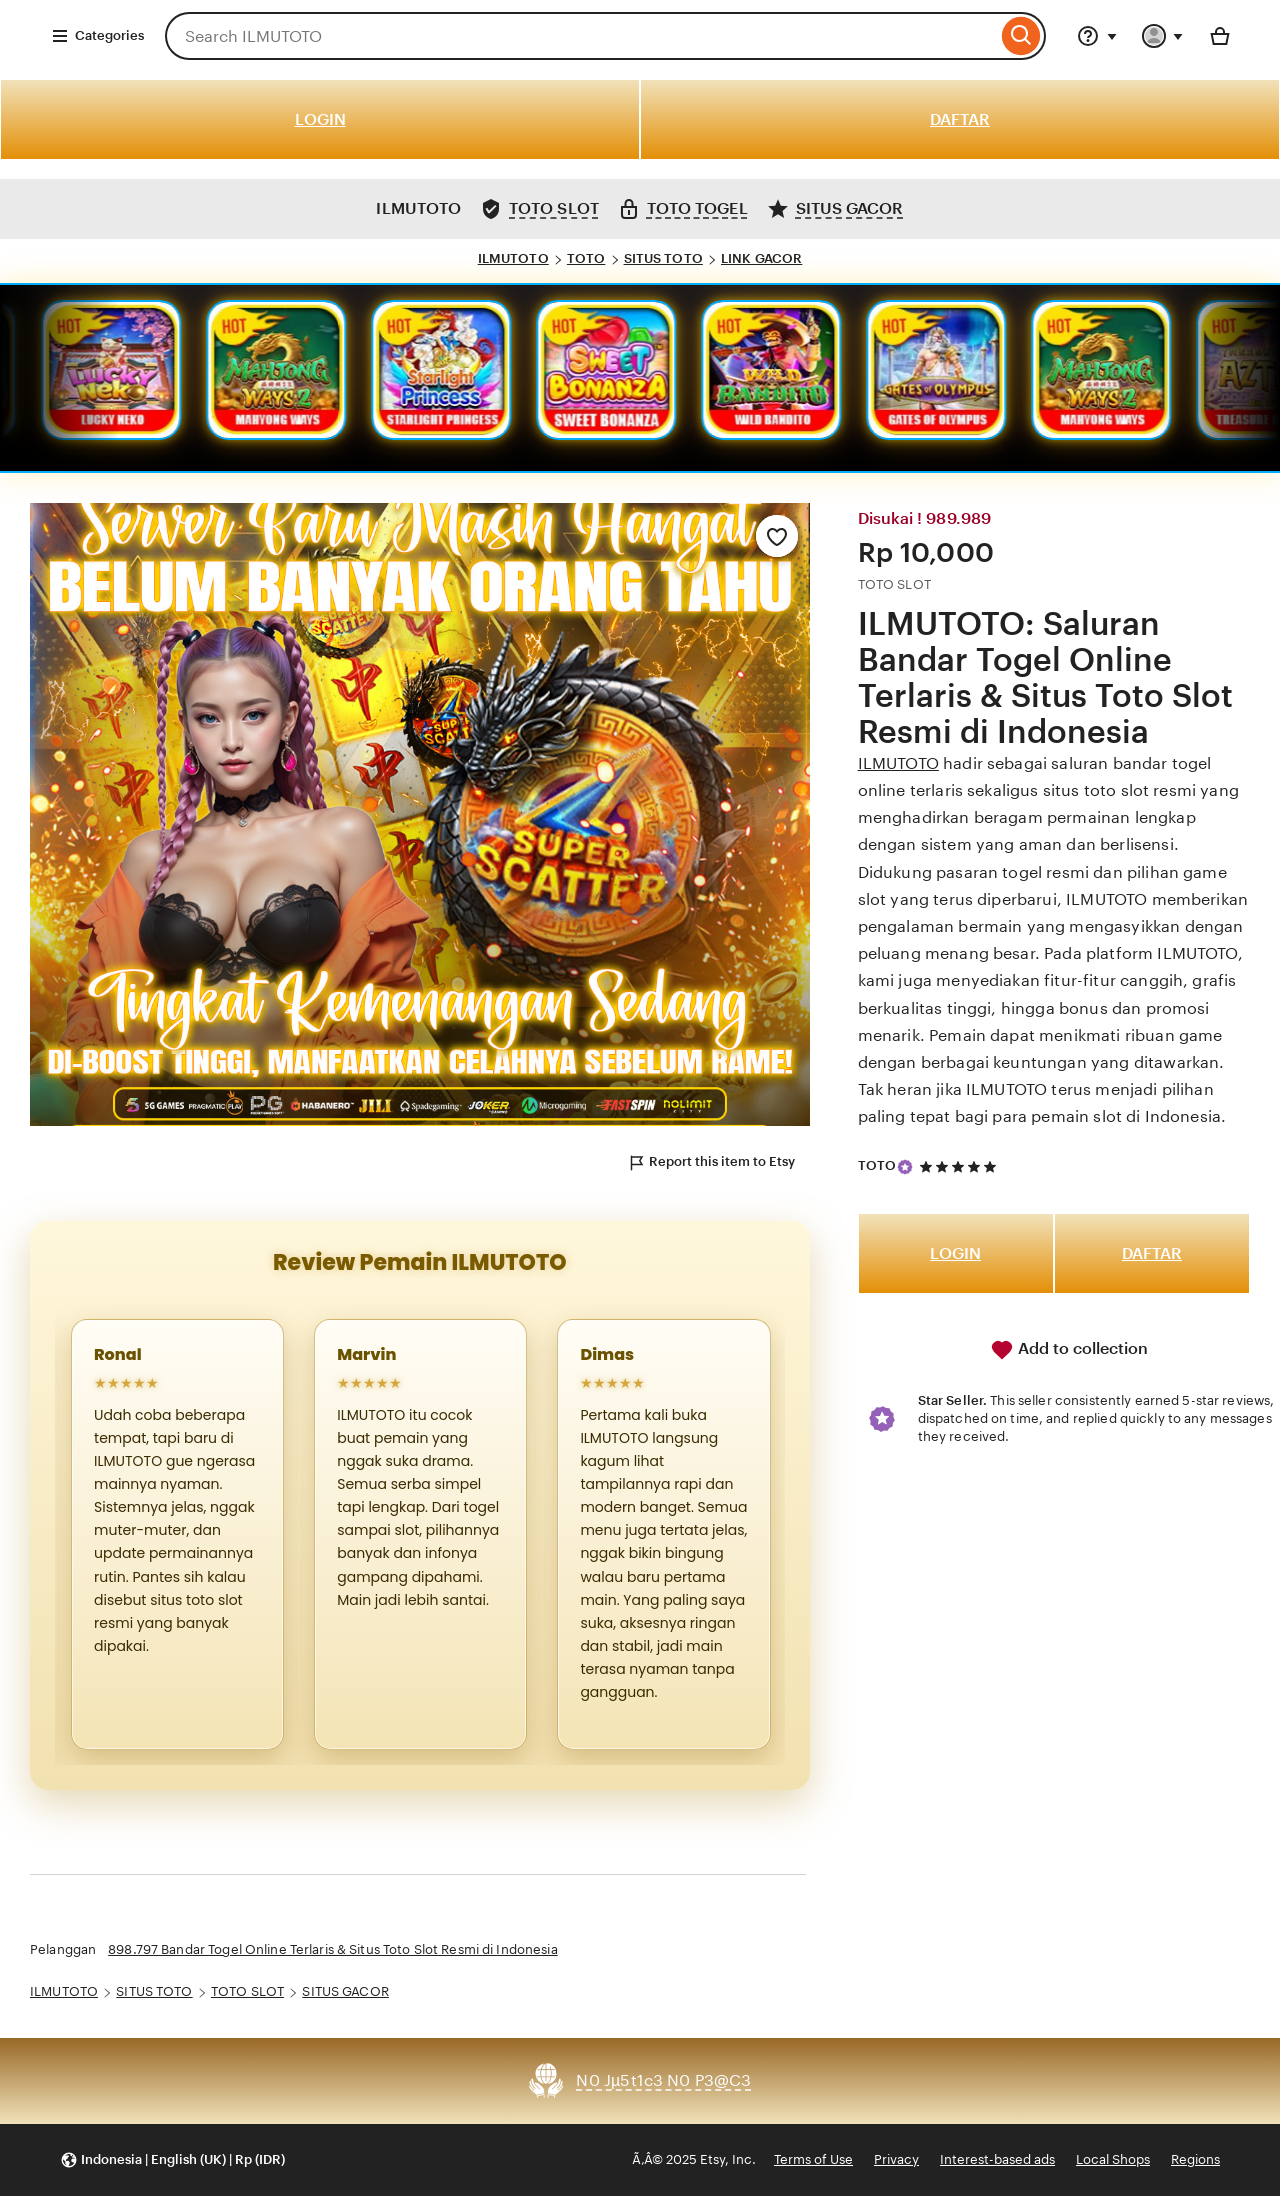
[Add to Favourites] (777, 536)
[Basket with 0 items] (1220, 36)
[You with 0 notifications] (1163, 36)
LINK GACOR (761, 258)
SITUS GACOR (345, 1991)
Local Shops (1113, 2159)
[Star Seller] (905, 1167)
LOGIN (320, 119)
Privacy (896, 2159)
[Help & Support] (1097, 36)
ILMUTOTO (513, 258)
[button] (172, 2160)
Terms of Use (813, 2159)
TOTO (586, 258)
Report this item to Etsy (711, 1163)
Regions (1195, 2159)
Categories (97, 36)
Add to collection (1069, 1350)
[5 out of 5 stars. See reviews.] (961, 1166)
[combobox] (581, 36)
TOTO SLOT (247, 1991)
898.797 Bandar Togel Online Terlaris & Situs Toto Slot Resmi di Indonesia (332, 1949)
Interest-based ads (997, 2159)
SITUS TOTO (663, 258)
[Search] (1021, 36)
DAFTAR (960, 119)
